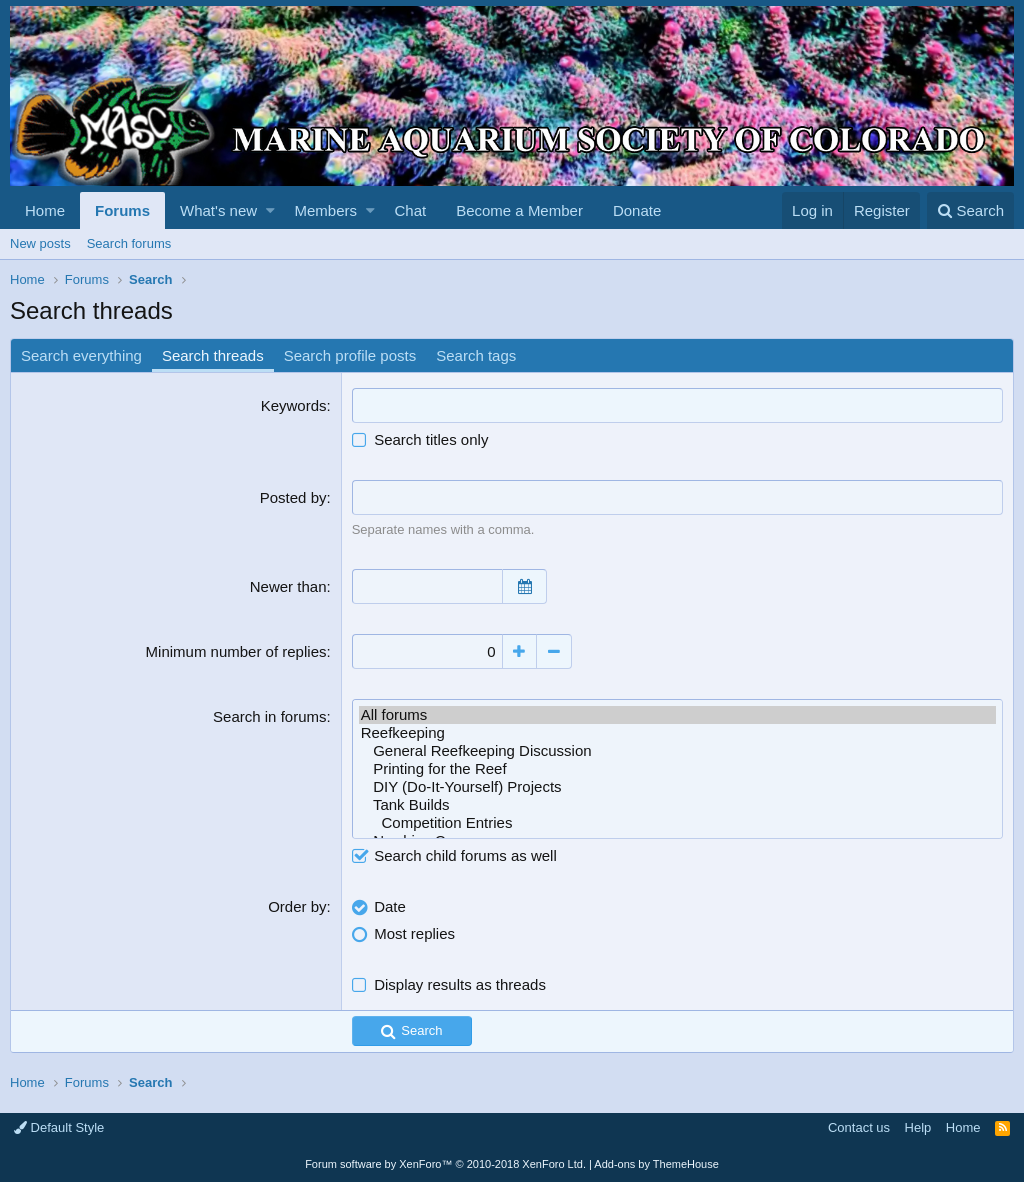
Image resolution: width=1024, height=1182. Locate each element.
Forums (122, 210)
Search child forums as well (454, 855)
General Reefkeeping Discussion (677, 751)
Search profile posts (350, 355)
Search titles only (420, 439)
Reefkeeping (677, 733)
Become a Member (519, 210)
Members (326, 210)
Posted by (293, 497)
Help (918, 1127)
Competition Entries (677, 823)
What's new (218, 210)
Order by (297, 906)
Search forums (129, 243)
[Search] (970, 210)
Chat (410, 210)
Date (390, 906)
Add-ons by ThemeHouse (656, 1164)
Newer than (288, 586)
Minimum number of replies (236, 651)
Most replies (414, 933)
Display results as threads (460, 984)
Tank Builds (677, 805)
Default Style (59, 1127)
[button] (270, 210)
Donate (637, 210)
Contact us (859, 1127)
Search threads (213, 355)
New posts (40, 243)
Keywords (294, 405)
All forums (677, 715)
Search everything (81, 355)
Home (45, 210)
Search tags (476, 355)
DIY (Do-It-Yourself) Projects (677, 787)
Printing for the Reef (677, 769)
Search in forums (269, 716)
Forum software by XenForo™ (445, 1164)
